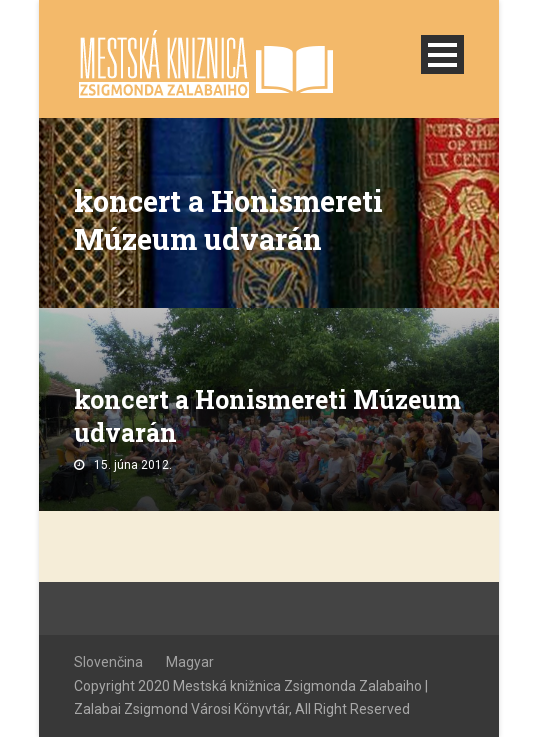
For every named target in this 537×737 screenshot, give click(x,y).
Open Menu (442, 54)
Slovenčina (108, 662)
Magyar (190, 662)
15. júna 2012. (133, 465)
